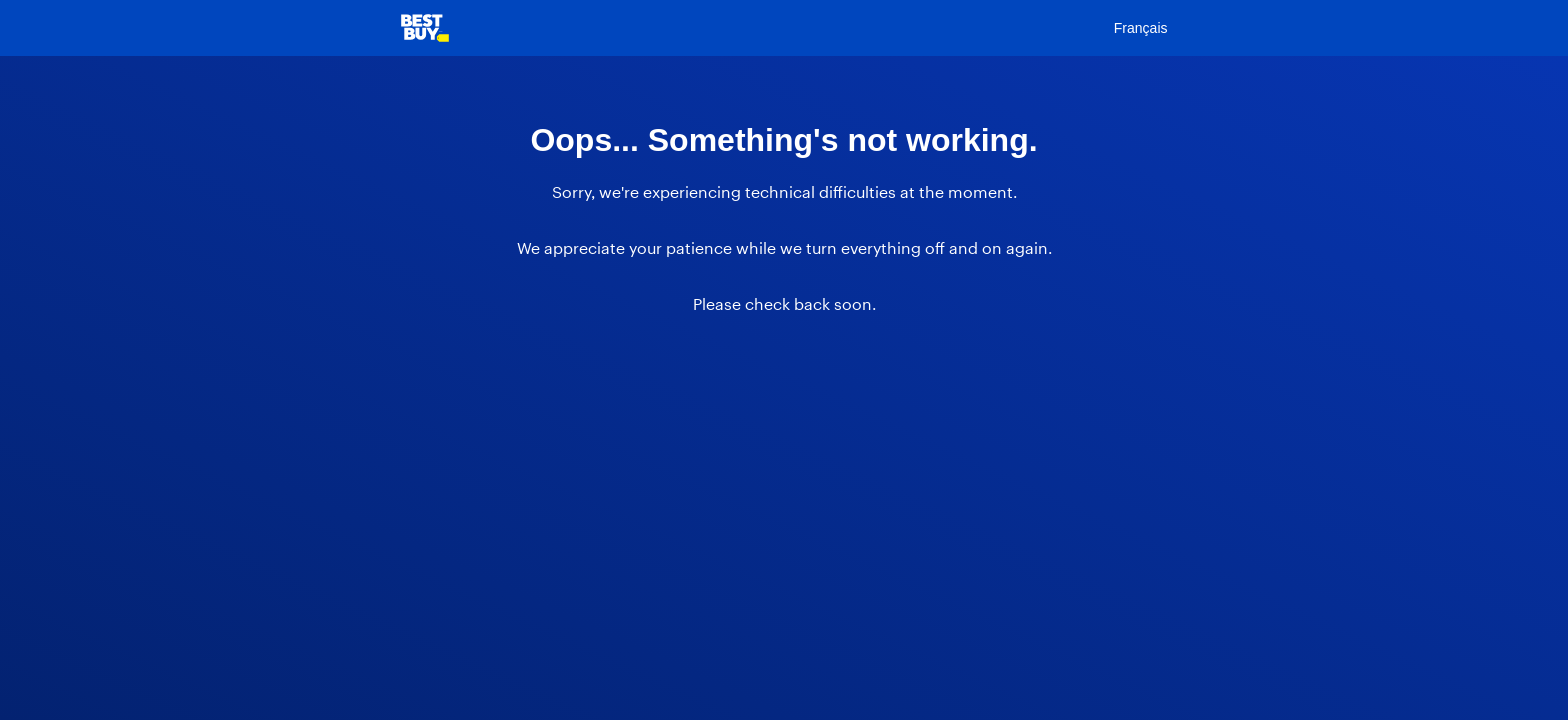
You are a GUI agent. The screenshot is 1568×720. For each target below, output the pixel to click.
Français (1141, 28)
